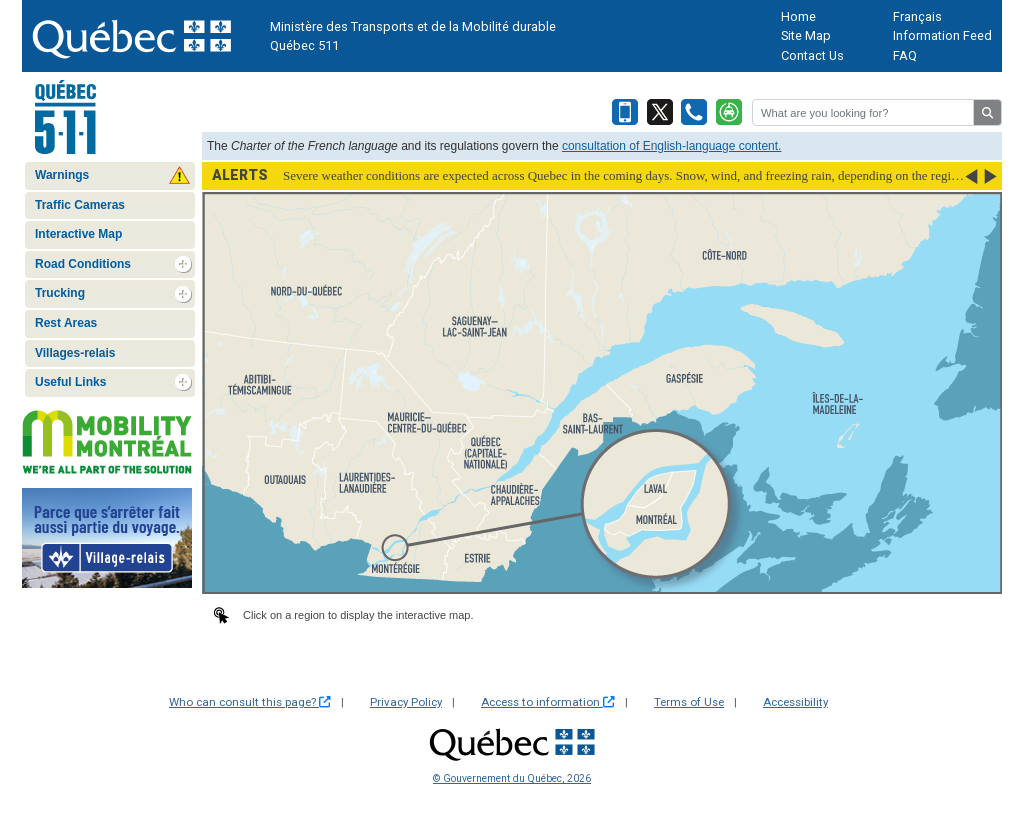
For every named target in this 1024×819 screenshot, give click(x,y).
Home (798, 16)
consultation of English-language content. (672, 146)
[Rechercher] (863, 112)
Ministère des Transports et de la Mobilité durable (413, 26)
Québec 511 (304, 45)
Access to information (548, 702)
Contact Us (812, 55)
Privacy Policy (406, 702)
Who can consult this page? (250, 702)
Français (917, 16)
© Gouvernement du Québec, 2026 (512, 778)
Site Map (806, 35)
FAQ (905, 55)
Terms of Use (689, 702)
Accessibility (795, 702)
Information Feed (942, 35)
